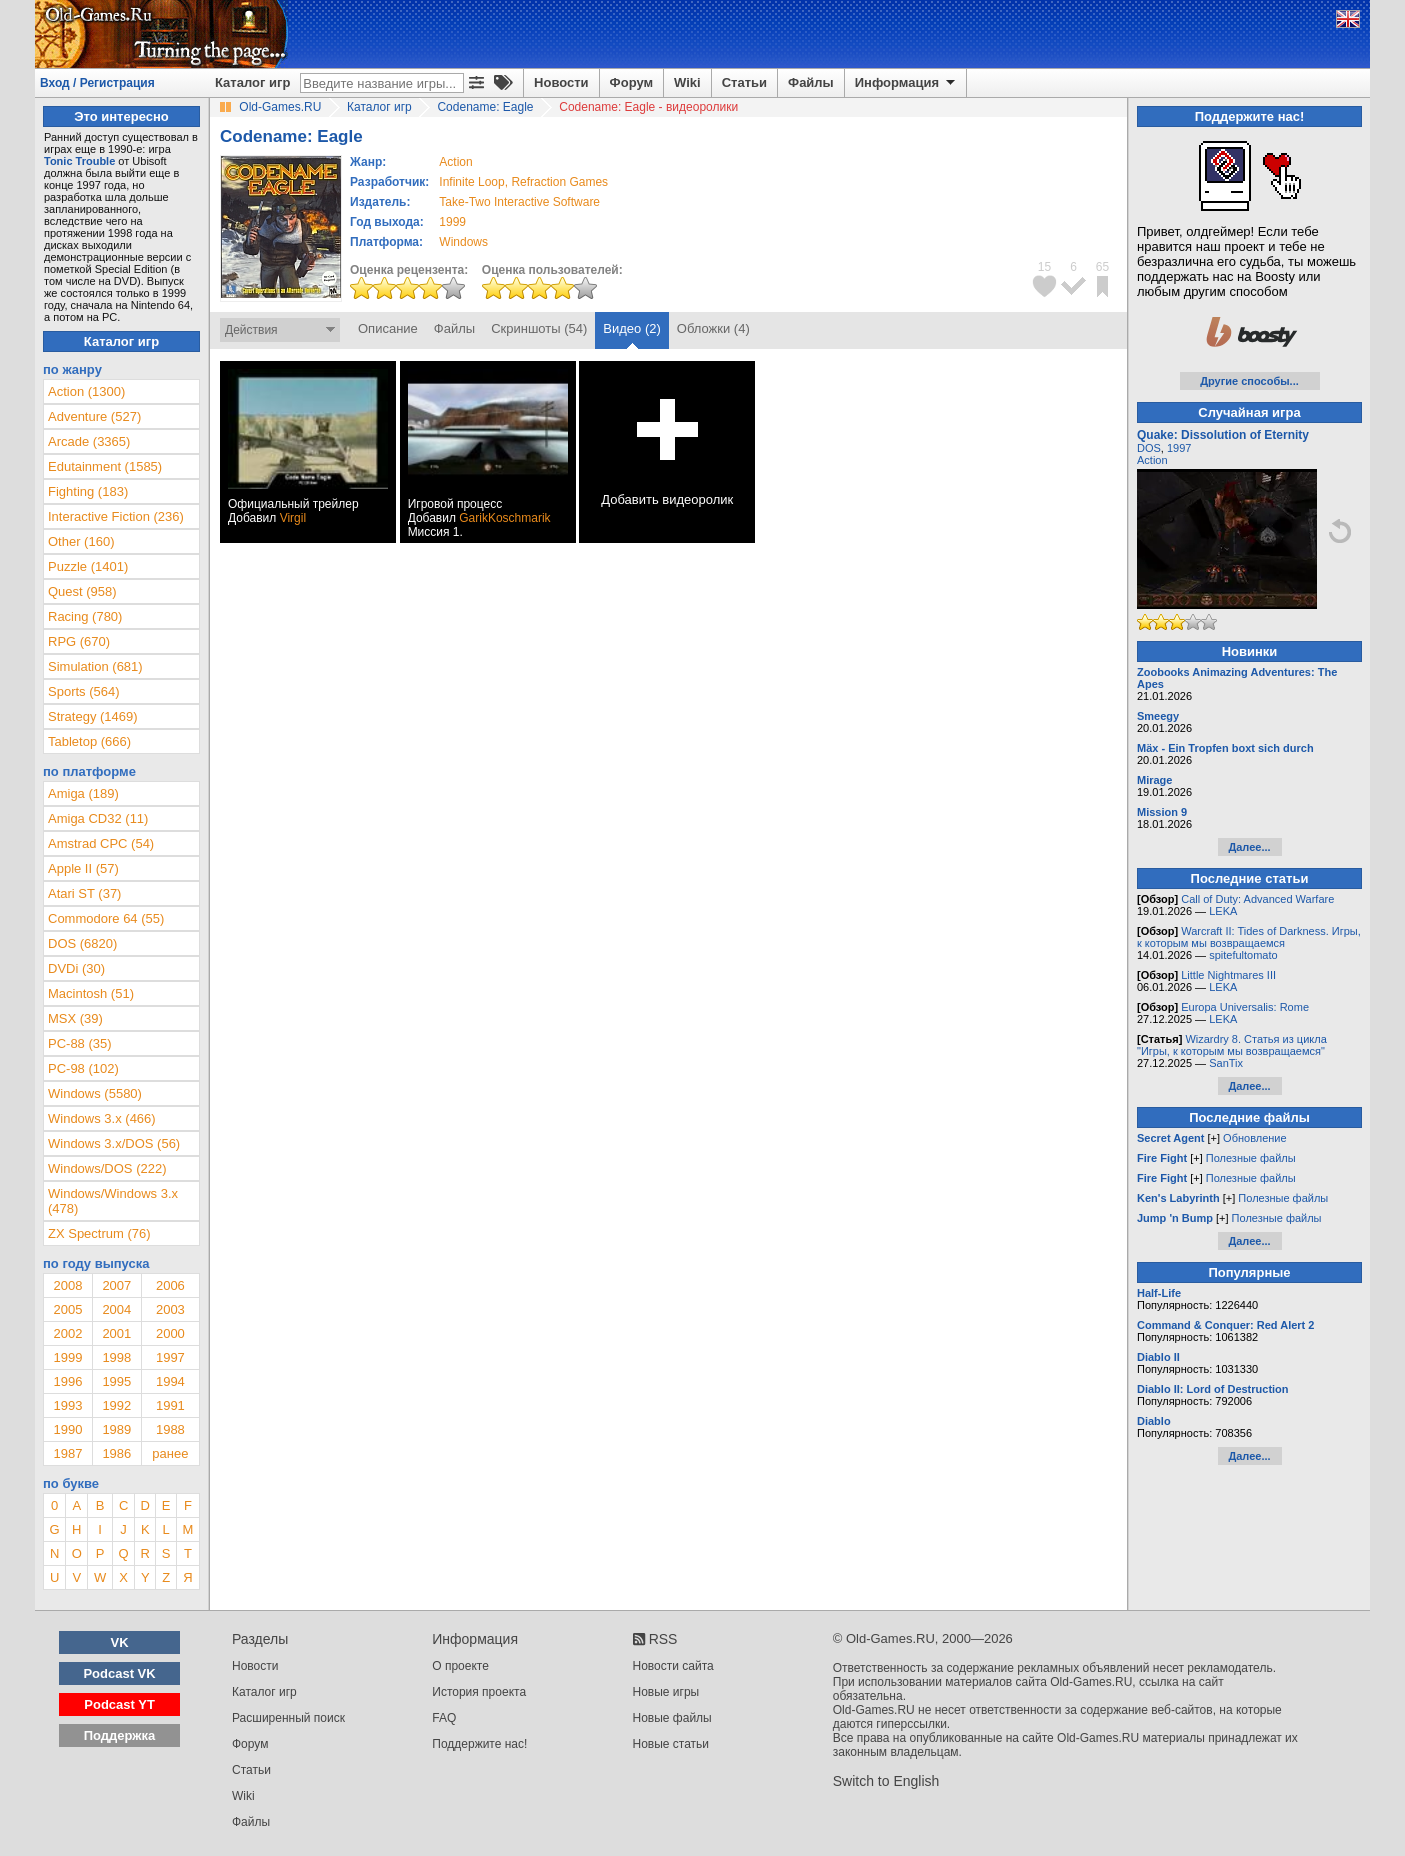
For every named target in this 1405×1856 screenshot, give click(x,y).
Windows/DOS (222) (107, 1168)
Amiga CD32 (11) (98, 818)
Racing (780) (85, 616)
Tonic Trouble (79, 161)
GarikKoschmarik (504, 518)
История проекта (479, 1692)
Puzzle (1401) (88, 566)
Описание (388, 328)
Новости (561, 82)
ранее (170, 1453)
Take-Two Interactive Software (519, 202)
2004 (116, 1309)
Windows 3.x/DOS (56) (114, 1143)
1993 (67, 1405)
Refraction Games (559, 182)
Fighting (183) (88, 491)
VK (120, 1642)
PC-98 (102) (83, 1068)
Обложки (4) (713, 328)
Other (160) (81, 541)
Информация (906, 83)
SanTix (1226, 1063)
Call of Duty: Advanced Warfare (1257, 899)
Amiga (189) (83, 793)
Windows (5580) (95, 1093)
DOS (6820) (82, 943)
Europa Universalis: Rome (1245, 1007)
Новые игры (666, 1692)
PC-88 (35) (80, 1043)
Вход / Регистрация (97, 83)
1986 (116, 1453)
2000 (170, 1333)
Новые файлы (672, 1718)
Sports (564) (84, 691)
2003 (170, 1309)
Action (1152, 460)
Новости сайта (673, 1666)
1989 (116, 1429)
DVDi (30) (76, 968)
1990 (67, 1429)
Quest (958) (82, 591)
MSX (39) (75, 1018)
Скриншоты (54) (539, 328)
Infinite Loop (471, 182)
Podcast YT (119, 1704)
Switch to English (886, 1781)
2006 (170, 1285)
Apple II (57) (83, 868)
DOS (1149, 448)
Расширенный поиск (288, 1718)
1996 (67, 1381)
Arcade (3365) (89, 441)
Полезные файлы (1251, 1158)
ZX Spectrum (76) (99, 1233)
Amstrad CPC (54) (101, 843)
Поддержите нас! (479, 1744)
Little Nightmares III (1228, 975)
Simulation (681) (95, 666)
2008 (67, 1285)
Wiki (687, 82)
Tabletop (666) (89, 741)
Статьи (744, 82)
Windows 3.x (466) (102, 1118)
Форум (631, 82)
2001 (116, 1333)
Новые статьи (671, 1744)
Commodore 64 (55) (106, 918)
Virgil (293, 518)
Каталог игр (252, 82)
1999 (452, 222)
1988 (170, 1429)
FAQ (444, 1718)
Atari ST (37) (84, 893)
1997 (170, 1357)
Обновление (1255, 1138)
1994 (170, 1381)
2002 (67, 1333)
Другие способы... (1249, 381)
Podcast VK (119, 1673)
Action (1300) (86, 391)
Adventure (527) (94, 416)
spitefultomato (1243, 955)
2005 (67, 1309)
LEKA (1223, 911)
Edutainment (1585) (105, 466)
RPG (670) (79, 641)
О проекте (460, 1666)
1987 (67, 1453)
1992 (116, 1405)
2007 (116, 1285)
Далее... (1249, 847)
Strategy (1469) (93, 716)
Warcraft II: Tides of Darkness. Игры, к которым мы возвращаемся (1249, 937)
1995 (116, 1381)
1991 (170, 1405)
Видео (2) (631, 328)
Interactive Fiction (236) (116, 516)
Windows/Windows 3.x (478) (113, 1201)
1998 (116, 1357)
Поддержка (120, 1735)
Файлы (811, 82)
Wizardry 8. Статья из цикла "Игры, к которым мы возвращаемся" (1232, 1045)
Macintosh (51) (91, 993)
